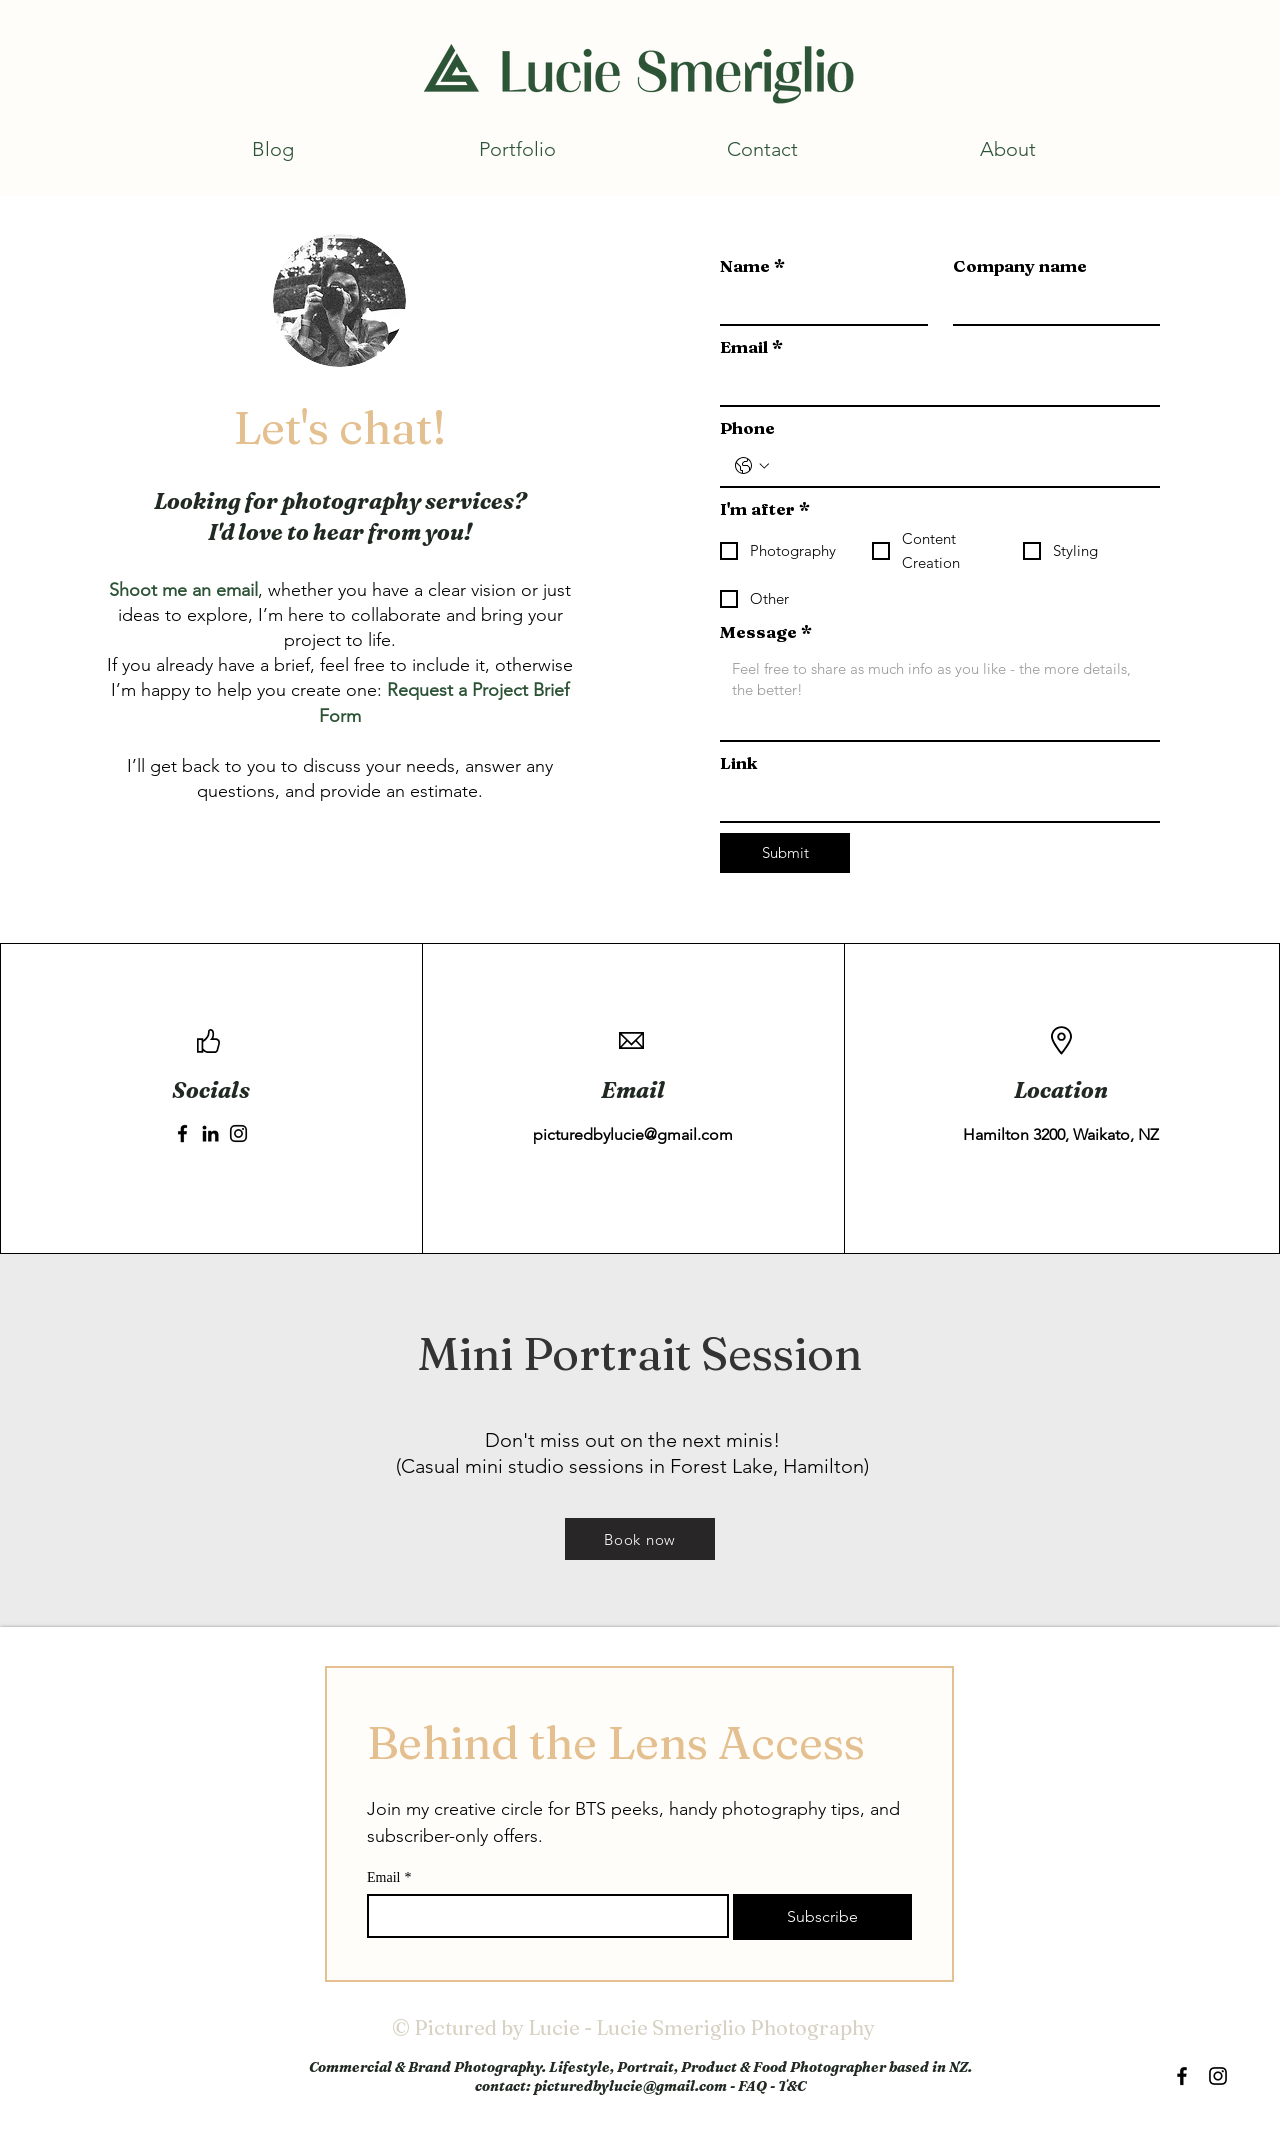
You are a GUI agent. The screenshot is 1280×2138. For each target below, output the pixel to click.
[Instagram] (238, 1133)
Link (738, 762)
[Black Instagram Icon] (1218, 2076)
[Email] (934, 385)
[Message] (940, 695)
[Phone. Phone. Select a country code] (752, 466)
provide (350, 791)
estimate (444, 791)
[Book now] (640, 1539)
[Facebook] (182, 1133)
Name (752, 265)
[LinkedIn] (210, 1133)
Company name (1020, 265)
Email (751, 346)
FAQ (752, 2086)
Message (766, 631)
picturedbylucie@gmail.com (633, 1134)
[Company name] (1051, 304)
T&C (792, 2086)
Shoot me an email (183, 590)
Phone (747, 427)
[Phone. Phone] (960, 466)
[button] (517, 149)
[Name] (818, 304)
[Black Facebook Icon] (1182, 2076)
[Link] (934, 801)
